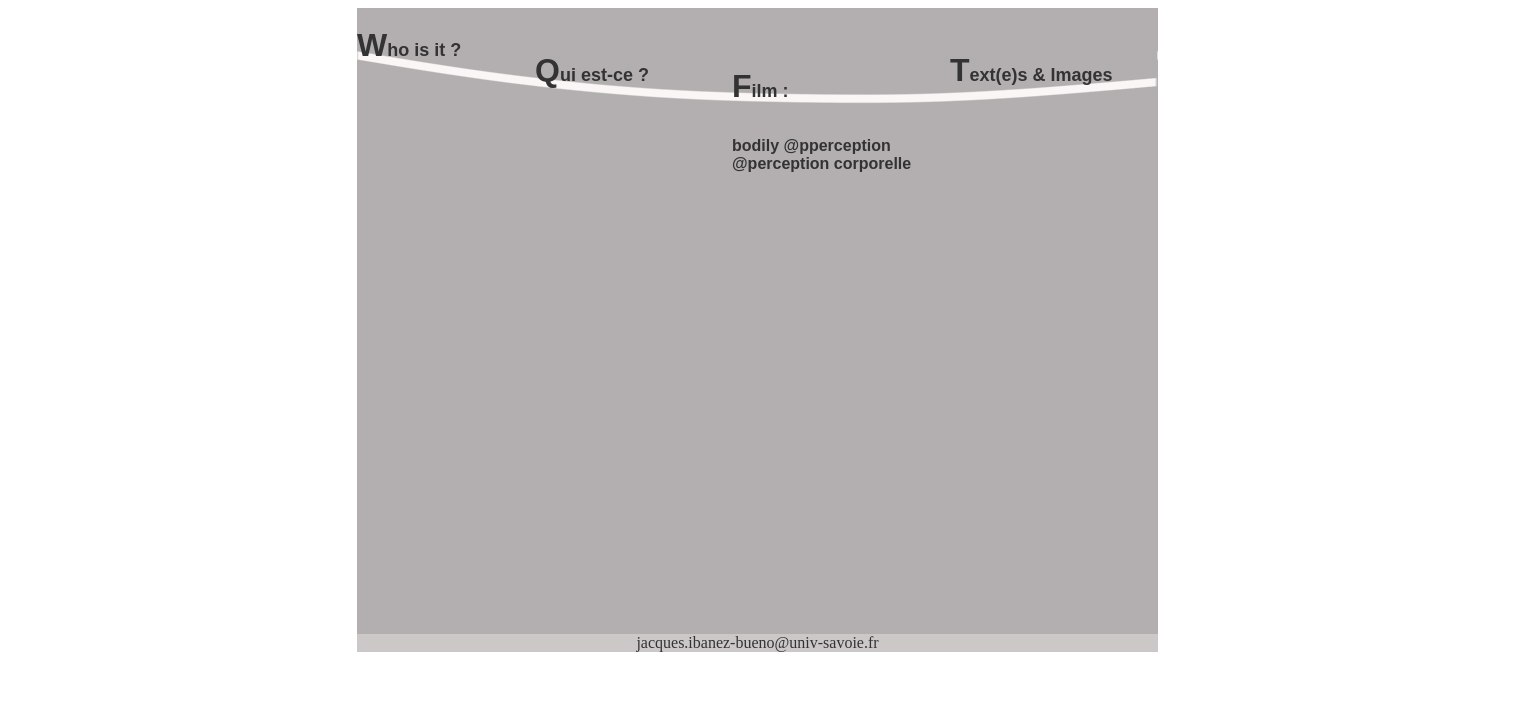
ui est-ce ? (604, 75)
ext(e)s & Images (1041, 75)
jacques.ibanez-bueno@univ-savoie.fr (757, 642)
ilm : (770, 91)
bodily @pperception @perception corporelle (821, 154)
